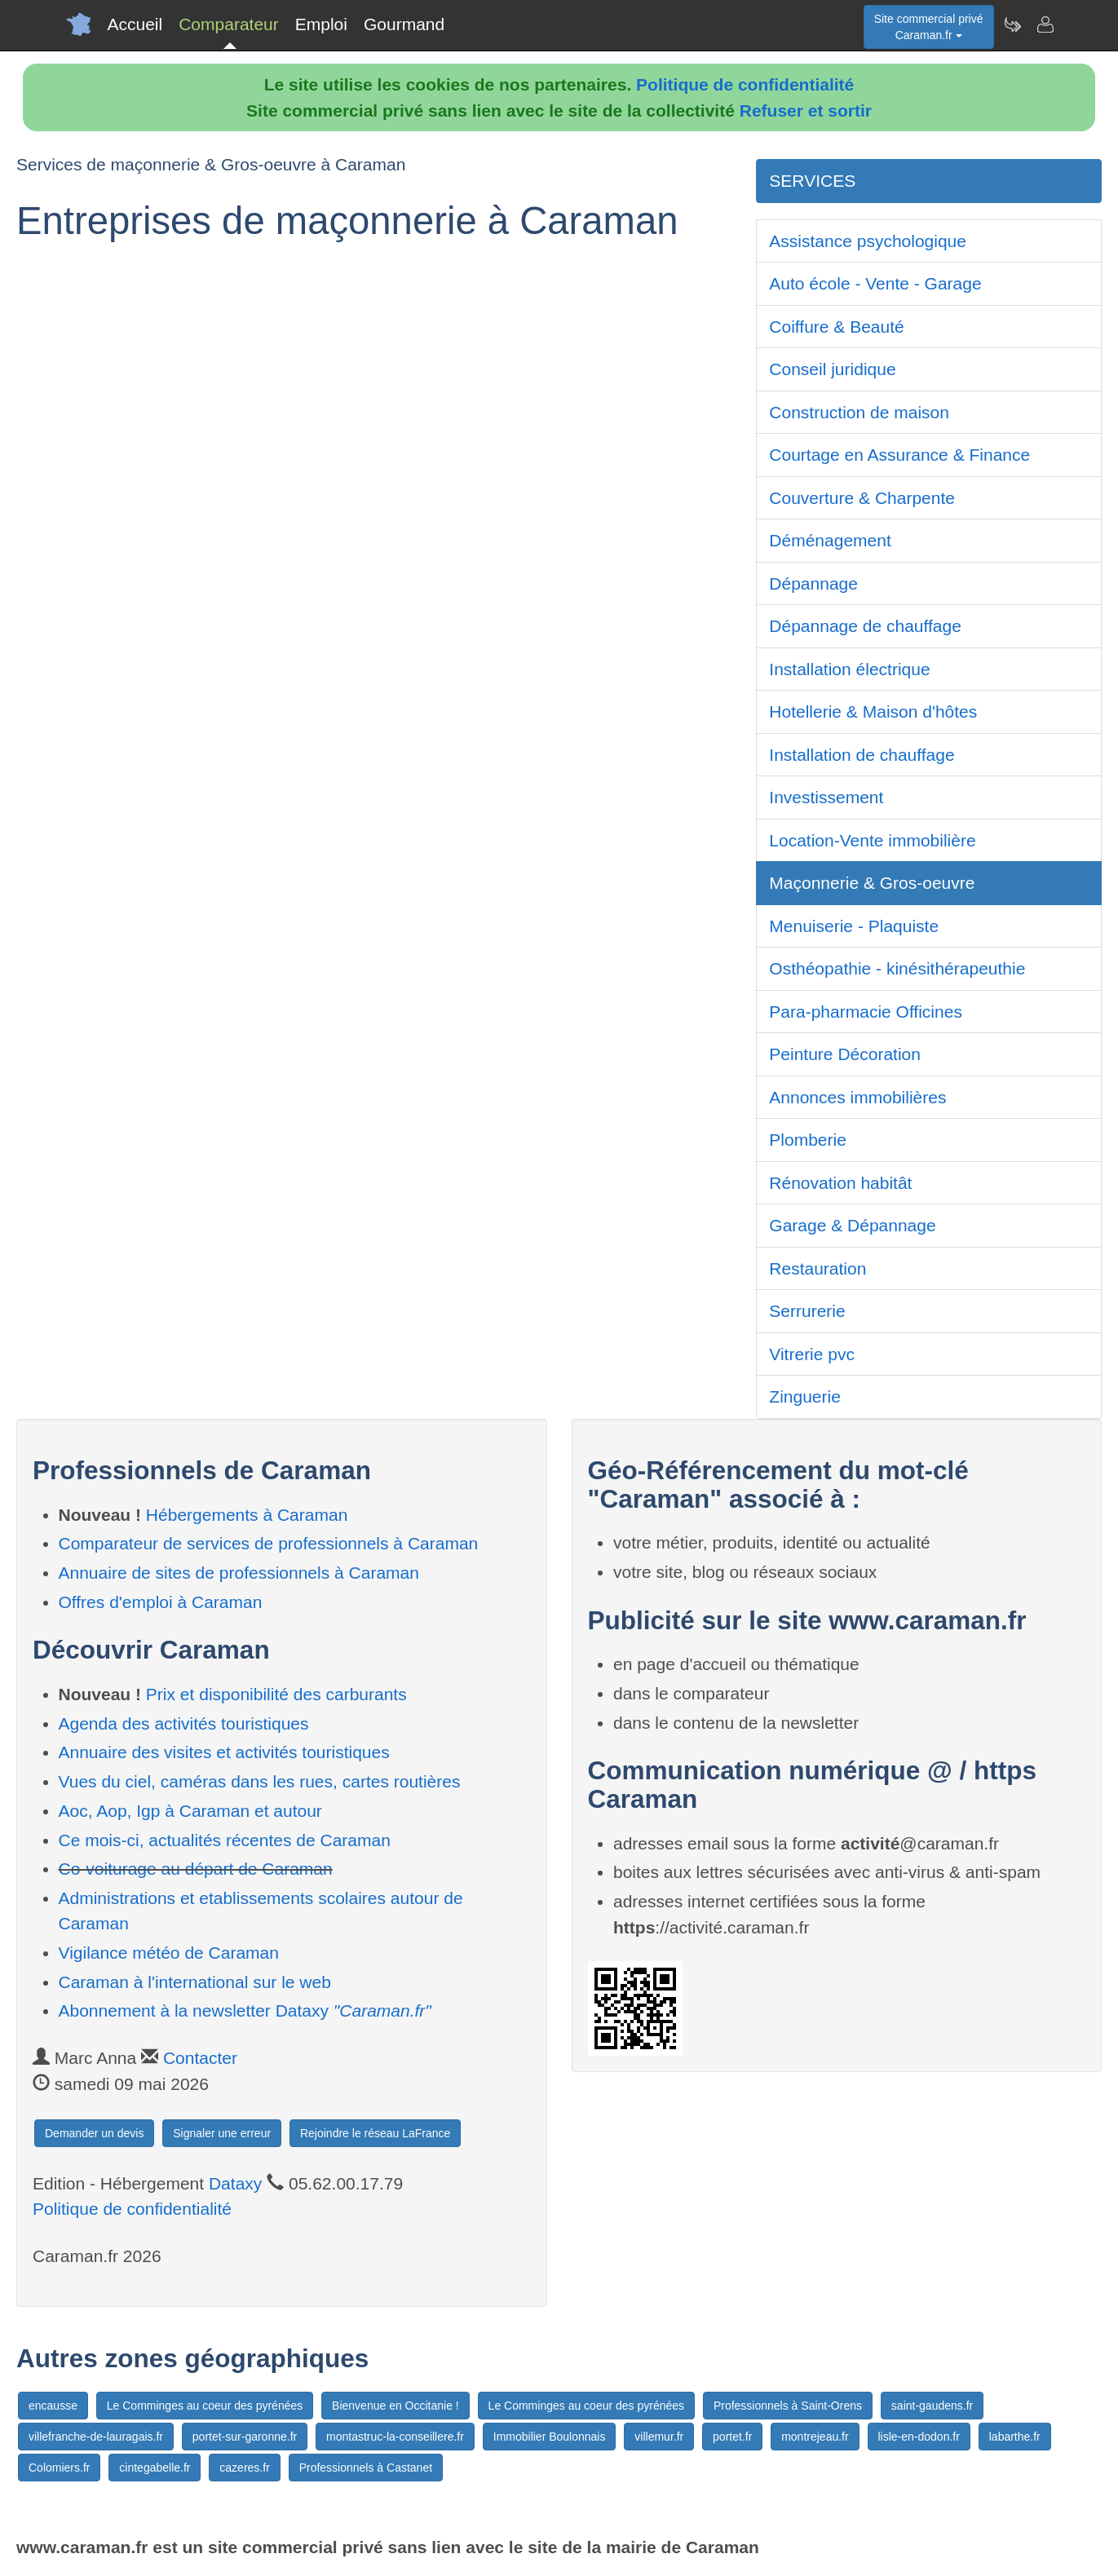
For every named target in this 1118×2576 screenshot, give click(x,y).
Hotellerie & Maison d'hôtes (873, 711)
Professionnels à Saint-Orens (788, 2405)
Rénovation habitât (840, 1182)
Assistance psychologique (867, 241)
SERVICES (812, 180)
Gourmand (404, 24)
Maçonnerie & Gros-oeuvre (871, 882)
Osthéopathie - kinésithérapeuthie (897, 968)
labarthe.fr (1015, 2436)
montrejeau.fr (814, 2436)
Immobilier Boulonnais (549, 2436)
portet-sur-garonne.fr (244, 2436)
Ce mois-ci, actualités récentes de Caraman (225, 1840)
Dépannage (813, 583)
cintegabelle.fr (154, 2467)
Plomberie (807, 1139)
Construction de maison (859, 412)
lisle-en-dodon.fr (919, 2436)
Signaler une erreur (222, 2133)
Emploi (321, 24)
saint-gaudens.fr (932, 2405)
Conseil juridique (832, 369)
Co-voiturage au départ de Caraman (196, 1868)
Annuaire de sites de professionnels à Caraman (239, 1572)
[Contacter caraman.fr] (1044, 24)
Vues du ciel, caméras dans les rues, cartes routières (260, 1781)
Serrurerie (807, 1310)
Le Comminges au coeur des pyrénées (205, 2405)
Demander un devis (94, 2133)
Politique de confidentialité (745, 84)
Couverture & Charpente (862, 497)
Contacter (200, 2057)
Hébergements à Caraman (246, 1514)
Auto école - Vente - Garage (875, 283)
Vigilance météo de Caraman (169, 1952)
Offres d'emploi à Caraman (161, 1602)
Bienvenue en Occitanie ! (395, 2405)
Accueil (135, 24)
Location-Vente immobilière (872, 840)
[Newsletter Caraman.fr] (1012, 24)
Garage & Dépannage (852, 1225)
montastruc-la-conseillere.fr (395, 2436)
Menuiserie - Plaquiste (854, 926)
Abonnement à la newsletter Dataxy (245, 2010)
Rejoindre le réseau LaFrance (375, 2133)
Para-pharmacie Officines (865, 1011)
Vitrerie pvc (812, 1354)
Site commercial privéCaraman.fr (928, 27)
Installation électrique (849, 669)
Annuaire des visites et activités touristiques (224, 1752)
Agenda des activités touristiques (184, 1723)
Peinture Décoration (845, 1054)
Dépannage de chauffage (865, 625)
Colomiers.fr (59, 2467)
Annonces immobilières (857, 1097)
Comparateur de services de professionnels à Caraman (269, 1543)
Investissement (826, 797)
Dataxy (235, 2183)
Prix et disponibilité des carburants (276, 1694)
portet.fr (732, 2436)
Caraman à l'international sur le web (195, 1982)
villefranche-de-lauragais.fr (96, 2436)
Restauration (817, 1268)
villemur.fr (658, 2436)
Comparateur (229, 24)
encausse (53, 2405)
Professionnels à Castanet (365, 2467)
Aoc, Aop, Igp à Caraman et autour (190, 1810)
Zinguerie (805, 1396)
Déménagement (829, 540)
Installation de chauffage (861, 754)
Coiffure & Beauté (836, 326)
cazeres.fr (244, 2467)
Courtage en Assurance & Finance (899, 454)
